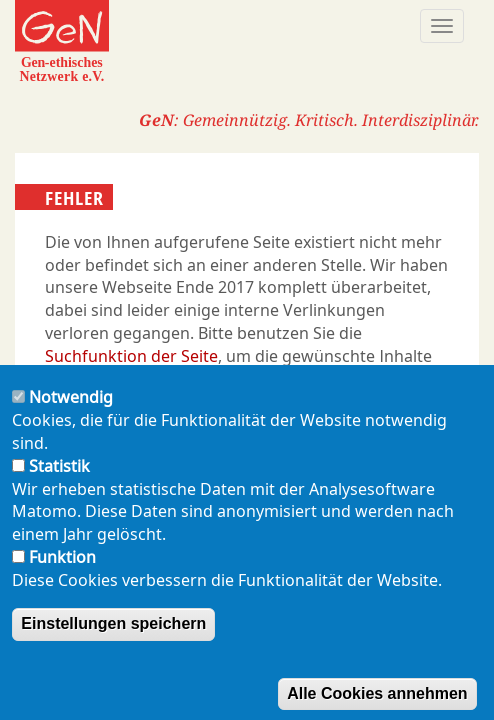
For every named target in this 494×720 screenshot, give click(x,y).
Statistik (59, 493)
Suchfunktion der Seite (131, 356)
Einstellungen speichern (113, 650)
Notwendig (71, 425)
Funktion (62, 585)
